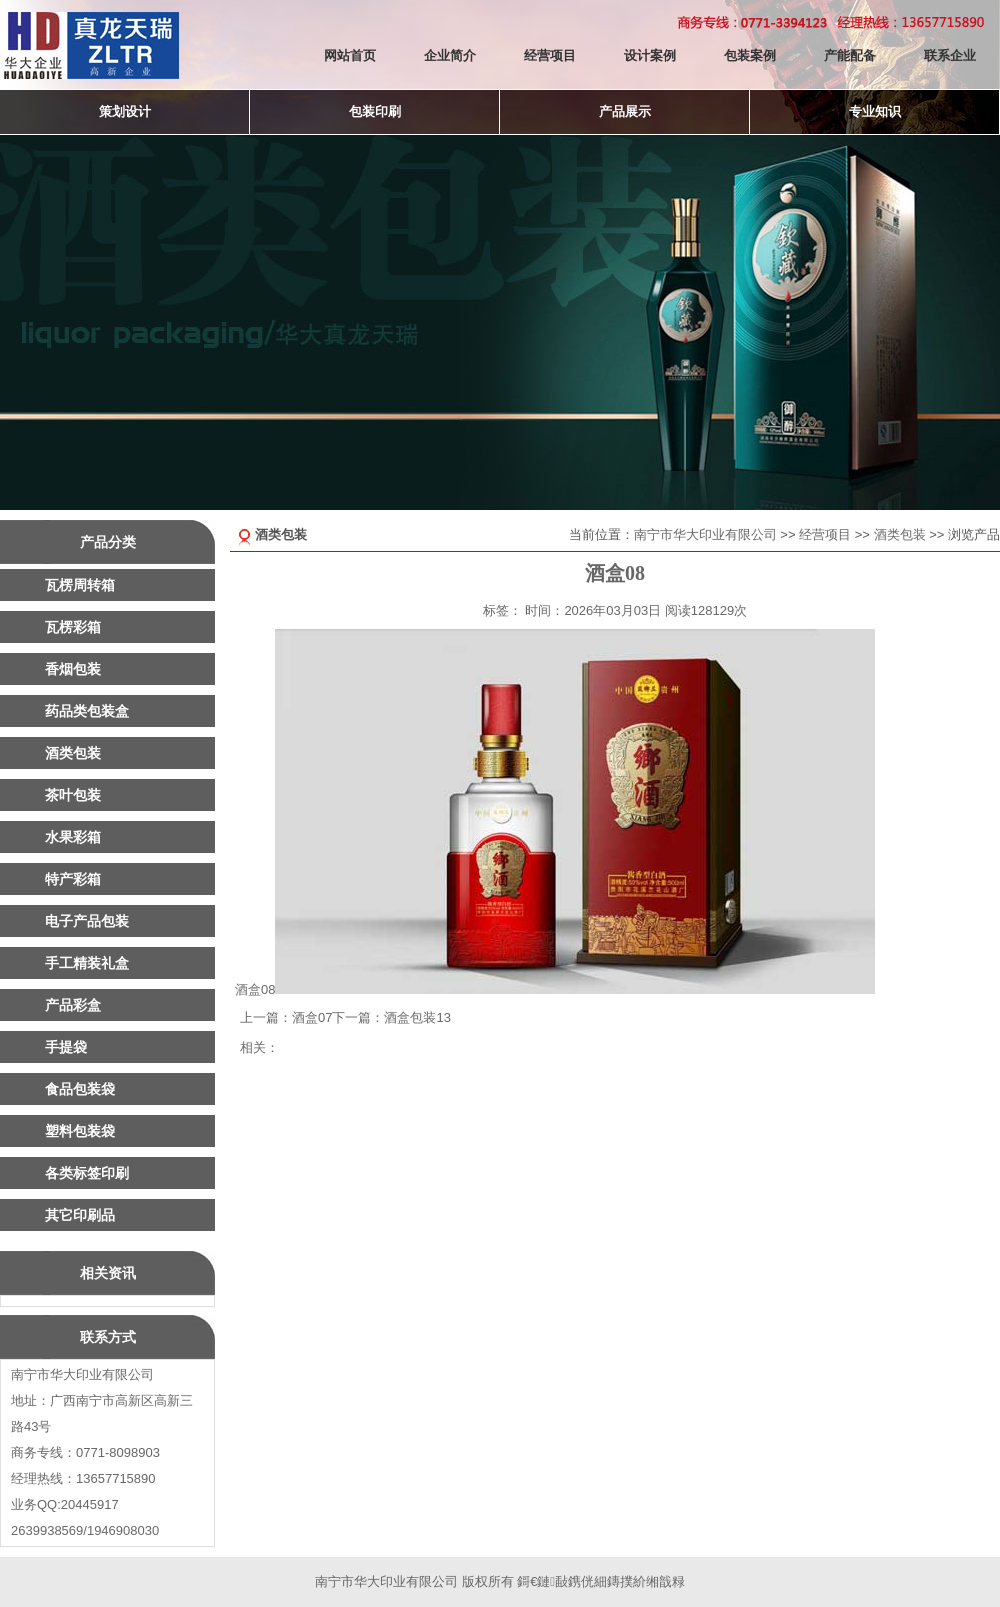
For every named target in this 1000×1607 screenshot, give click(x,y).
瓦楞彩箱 (73, 627)
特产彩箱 (73, 879)
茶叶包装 (73, 795)
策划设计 (125, 111)
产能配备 (850, 55)
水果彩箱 (73, 837)
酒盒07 (312, 1017)
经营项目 (550, 55)
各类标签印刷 (87, 1173)
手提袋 (66, 1047)
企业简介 (450, 55)
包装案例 (750, 55)
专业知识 (875, 111)
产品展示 (625, 111)
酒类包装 (900, 534)
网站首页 (350, 55)
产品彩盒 (73, 1005)
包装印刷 (375, 111)
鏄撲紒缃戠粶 (646, 1581)
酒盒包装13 (417, 1017)
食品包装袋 (80, 1089)
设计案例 (650, 55)
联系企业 (950, 55)
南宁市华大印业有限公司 (705, 534)
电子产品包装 (87, 921)
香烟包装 (73, 669)
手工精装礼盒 (87, 963)
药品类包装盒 (87, 711)
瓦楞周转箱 (80, 585)
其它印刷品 (80, 1215)
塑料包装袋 (80, 1131)
